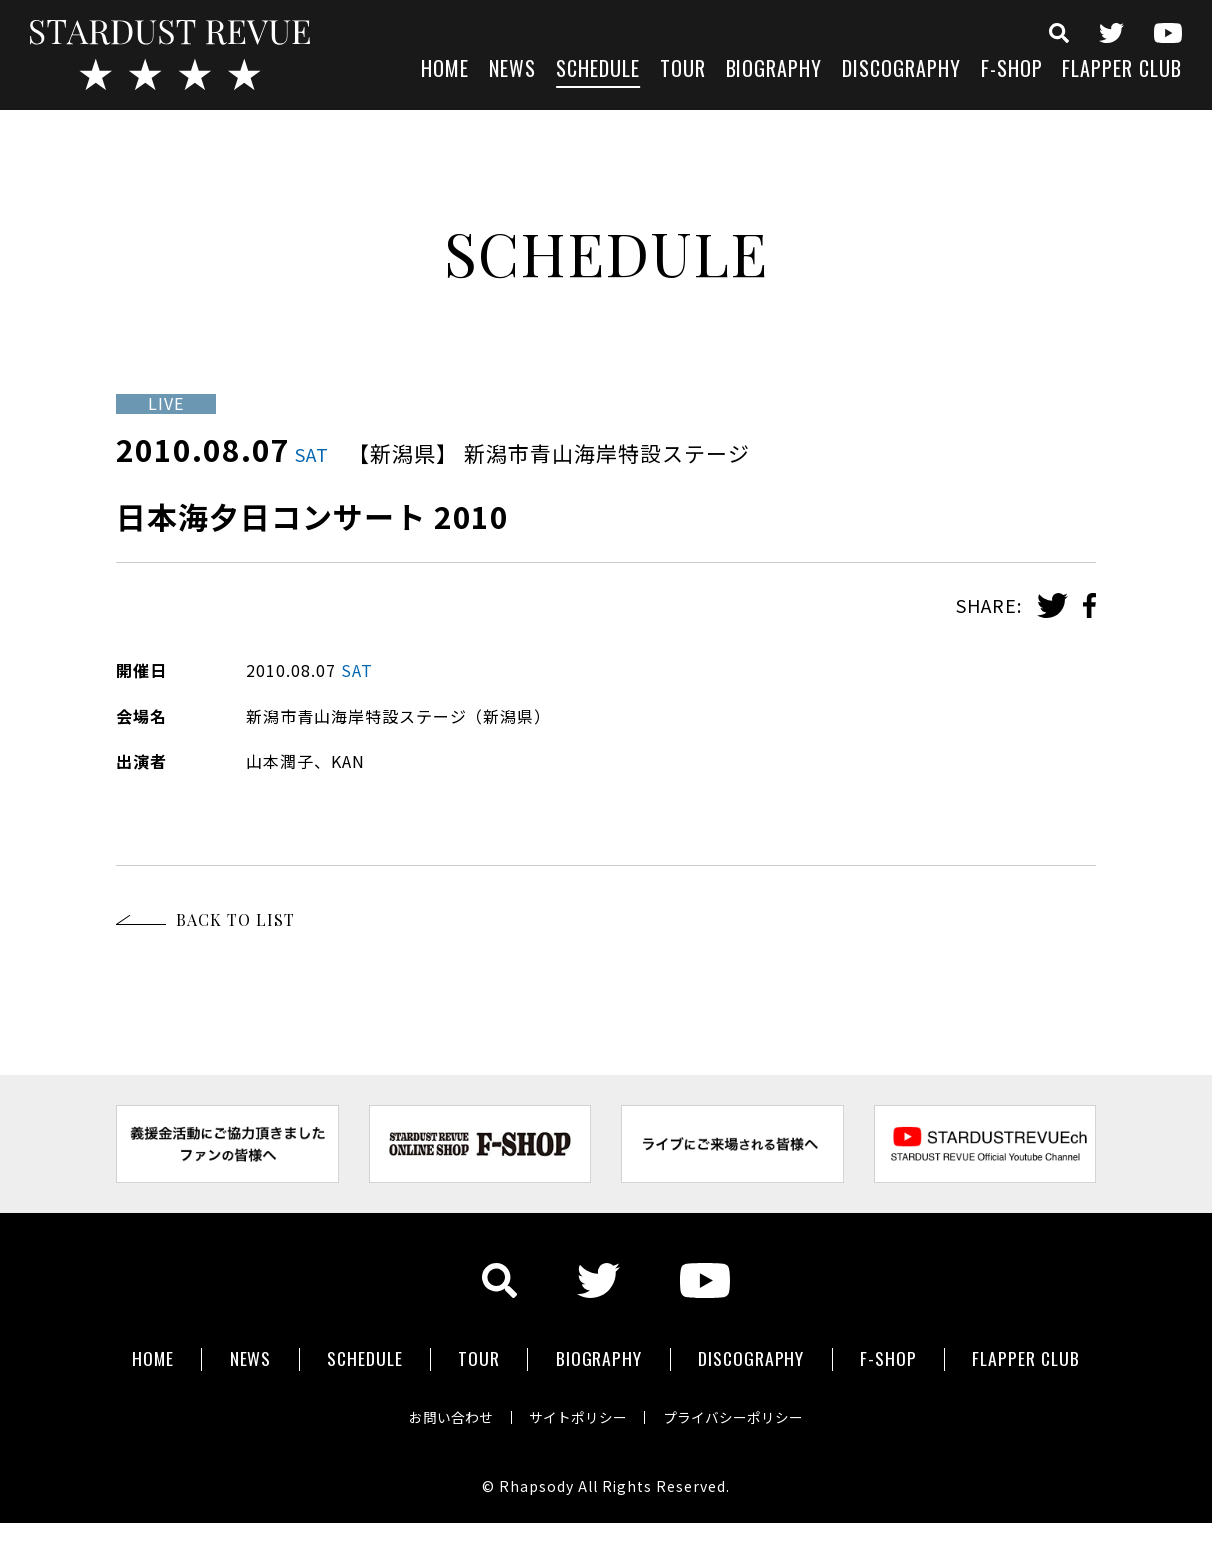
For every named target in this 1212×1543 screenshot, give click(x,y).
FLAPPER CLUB (1122, 70)
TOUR (683, 70)
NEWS (512, 70)
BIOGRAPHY (774, 70)
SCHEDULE (598, 70)
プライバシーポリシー (738, 1413)
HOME (445, 70)
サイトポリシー (578, 1413)
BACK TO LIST (235, 919)
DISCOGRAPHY (901, 70)
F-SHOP (1012, 70)
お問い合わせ (446, 1413)
